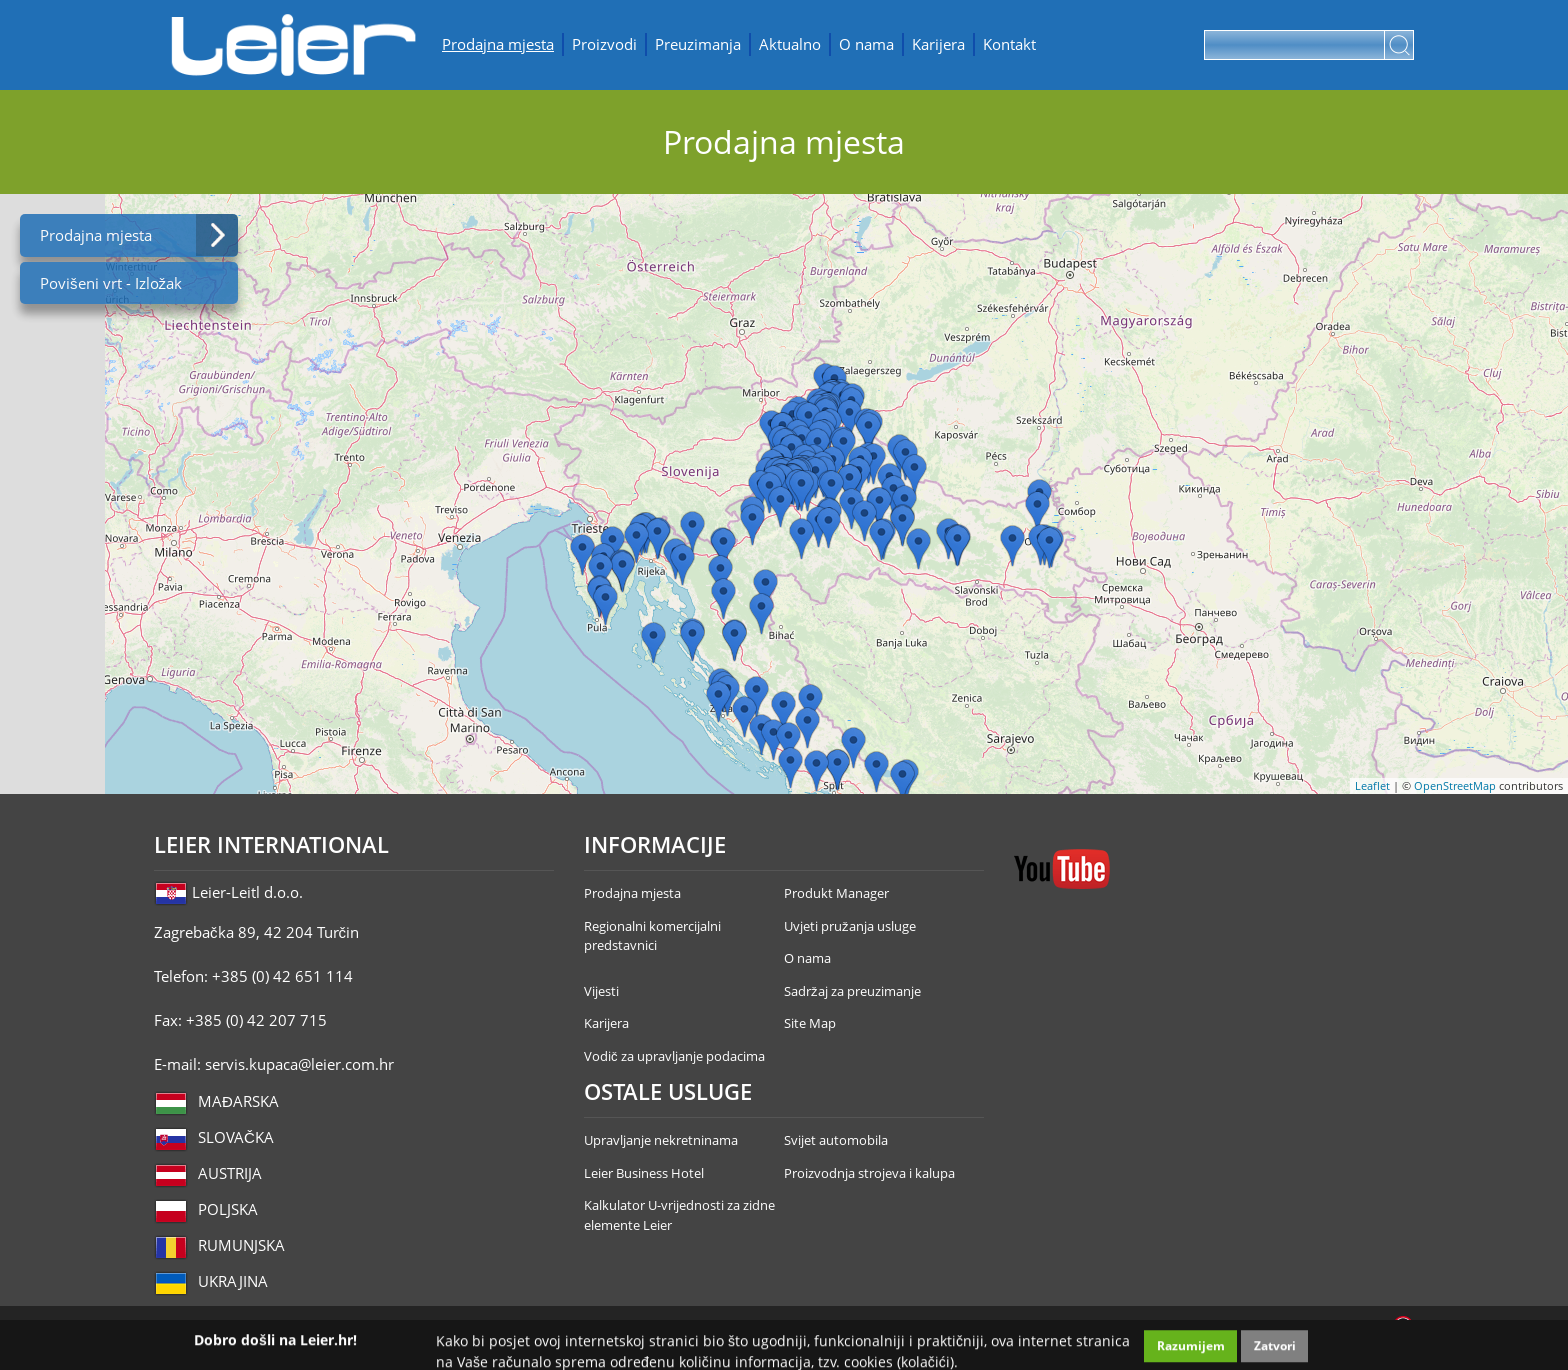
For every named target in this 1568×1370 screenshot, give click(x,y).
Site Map (810, 1023)
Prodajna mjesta (498, 44)
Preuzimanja (698, 44)
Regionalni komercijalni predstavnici (652, 936)
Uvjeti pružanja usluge (850, 926)
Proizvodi (604, 44)
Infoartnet (1403, 1326)
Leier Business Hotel (644, 1173)
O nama (866, 44)
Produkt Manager (836, 893)
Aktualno (790, 44)
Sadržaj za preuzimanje (852, 991)
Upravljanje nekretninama (661, 1140)
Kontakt (1009, 44)
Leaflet (1372, 785)
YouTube (1062, 869)
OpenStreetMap (1455, 785)
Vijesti (601, 991)
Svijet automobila (836, 1140)
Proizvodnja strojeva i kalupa (869, 1173)
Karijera (938, 44)
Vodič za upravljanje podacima (674, 1056)
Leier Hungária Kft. (294, 45)
